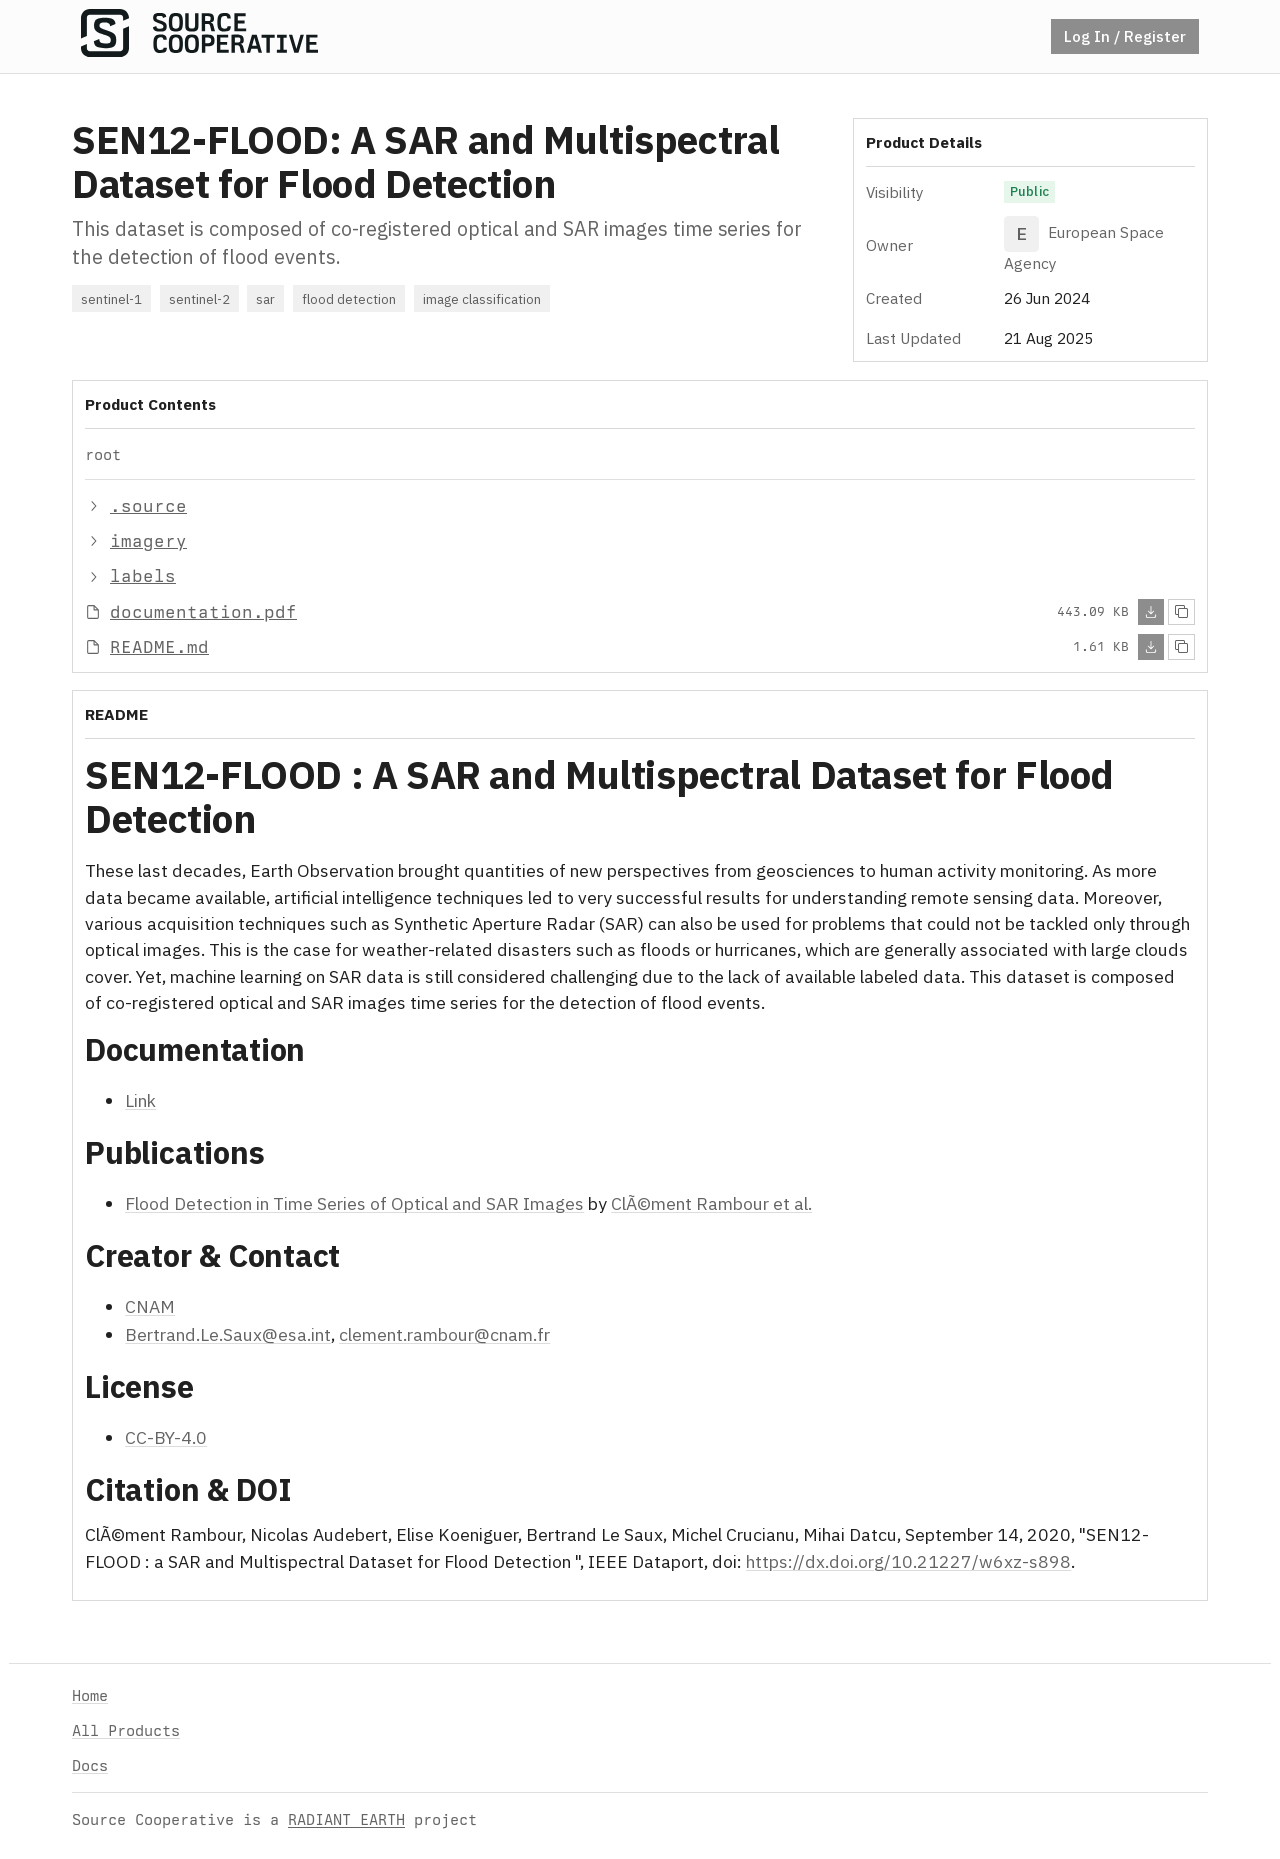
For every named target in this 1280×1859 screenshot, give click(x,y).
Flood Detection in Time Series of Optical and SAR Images (354, 1203)
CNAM (150, 1306)
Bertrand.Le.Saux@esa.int (228, 1334)
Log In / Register (1125, 36)
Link (140, 1100)
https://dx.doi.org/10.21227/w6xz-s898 (908, 1561)
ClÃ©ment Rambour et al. (711, 1203)
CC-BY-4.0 (166, 1437)
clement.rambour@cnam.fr (444, 1334)
